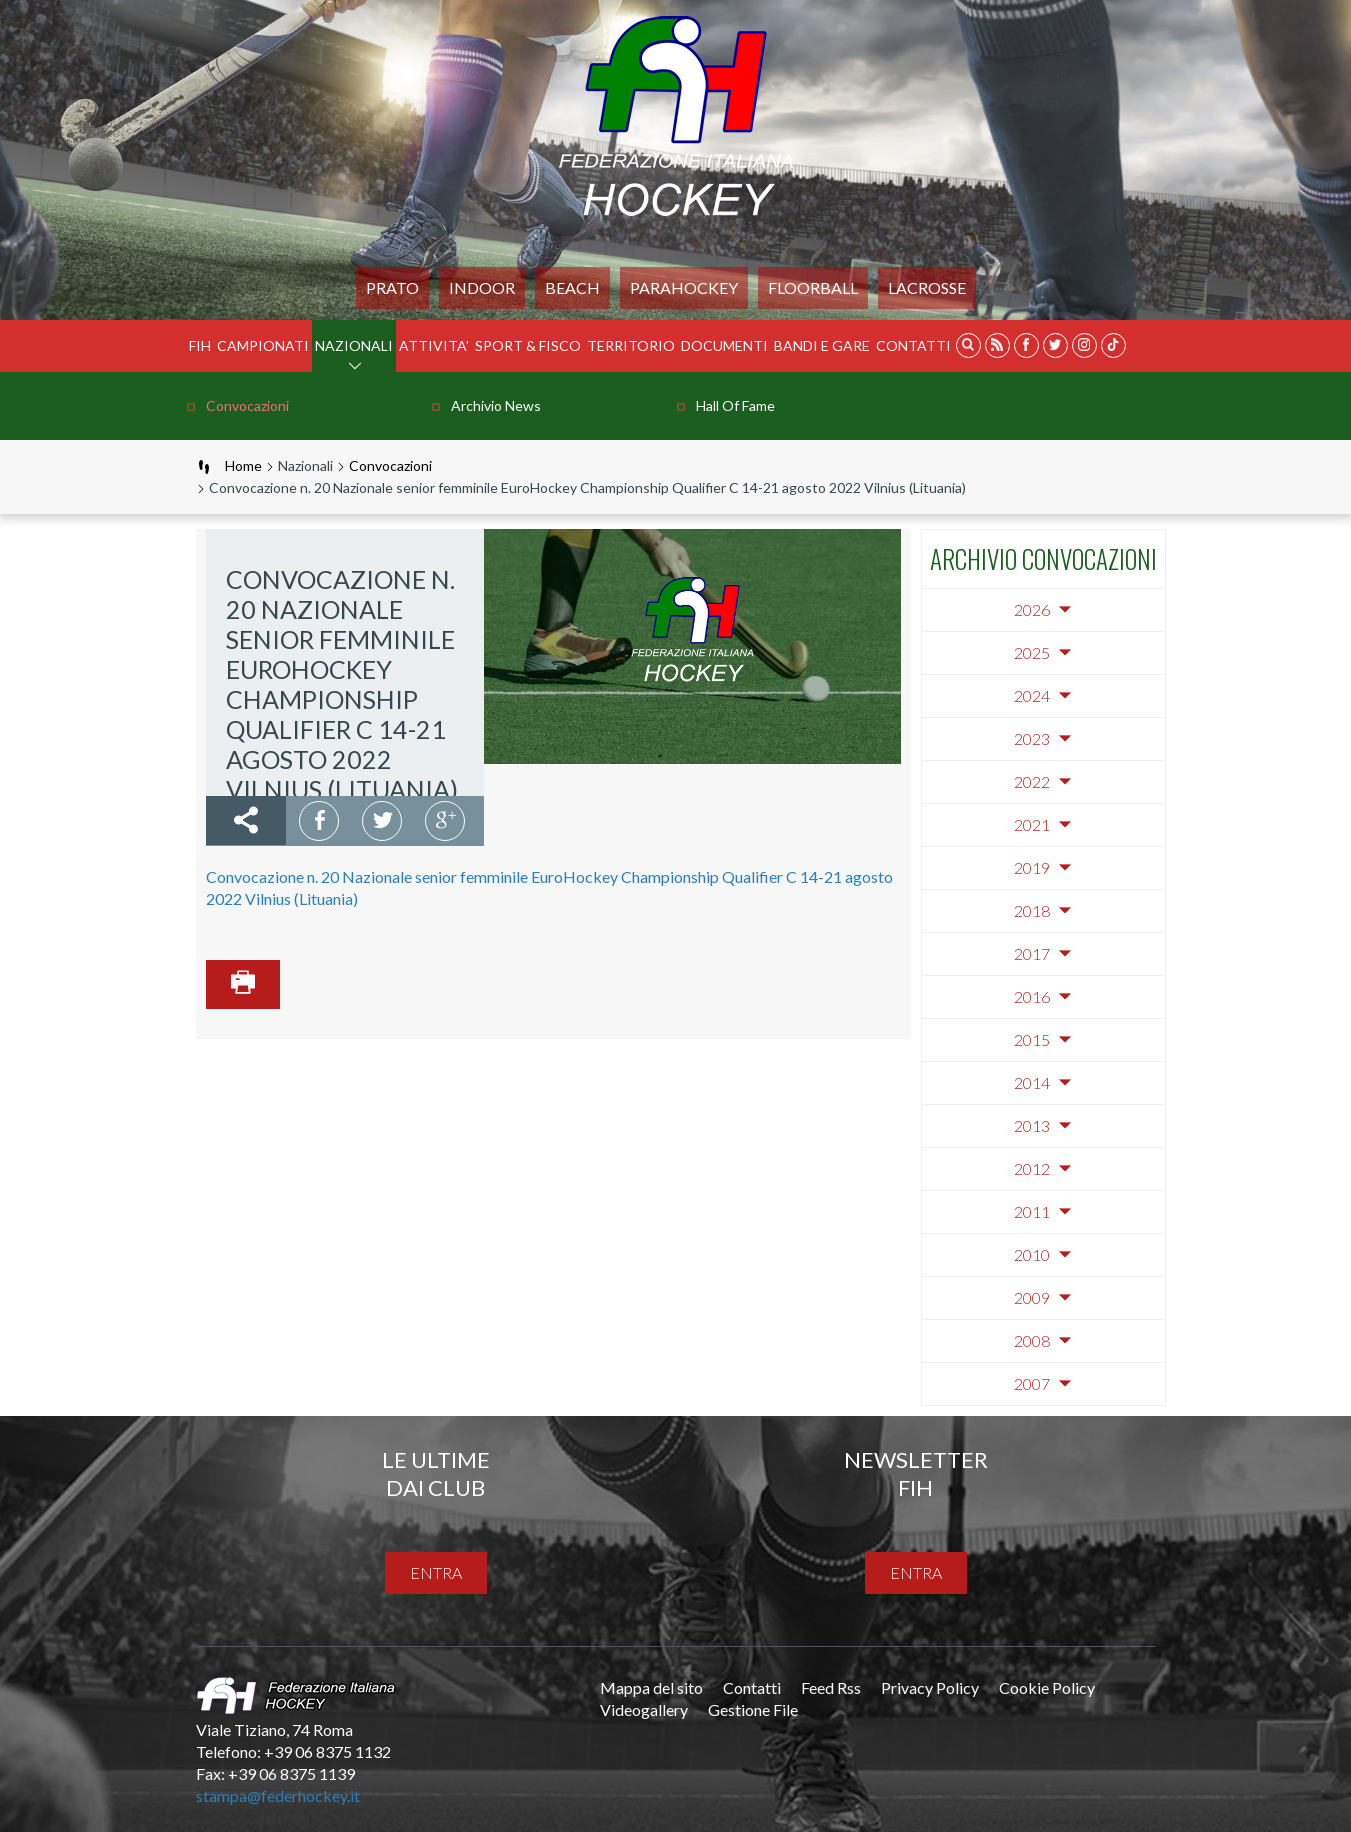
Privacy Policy (930, 1687)
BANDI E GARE (822, 345)
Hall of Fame (735, 405)
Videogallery (644, 1709)
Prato (392, 287)
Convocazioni (247, 405)
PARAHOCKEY (684, 287)
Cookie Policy (1047, 1687)
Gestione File (753, 1709)
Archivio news (496, 405)
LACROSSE (927, 287)
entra (436, 1572)
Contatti (913, 345)
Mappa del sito (651, 1687)
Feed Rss (831, 1687)
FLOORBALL (813, 287)
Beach (572, 287)
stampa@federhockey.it (278, 1795)
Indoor (482, 287)
